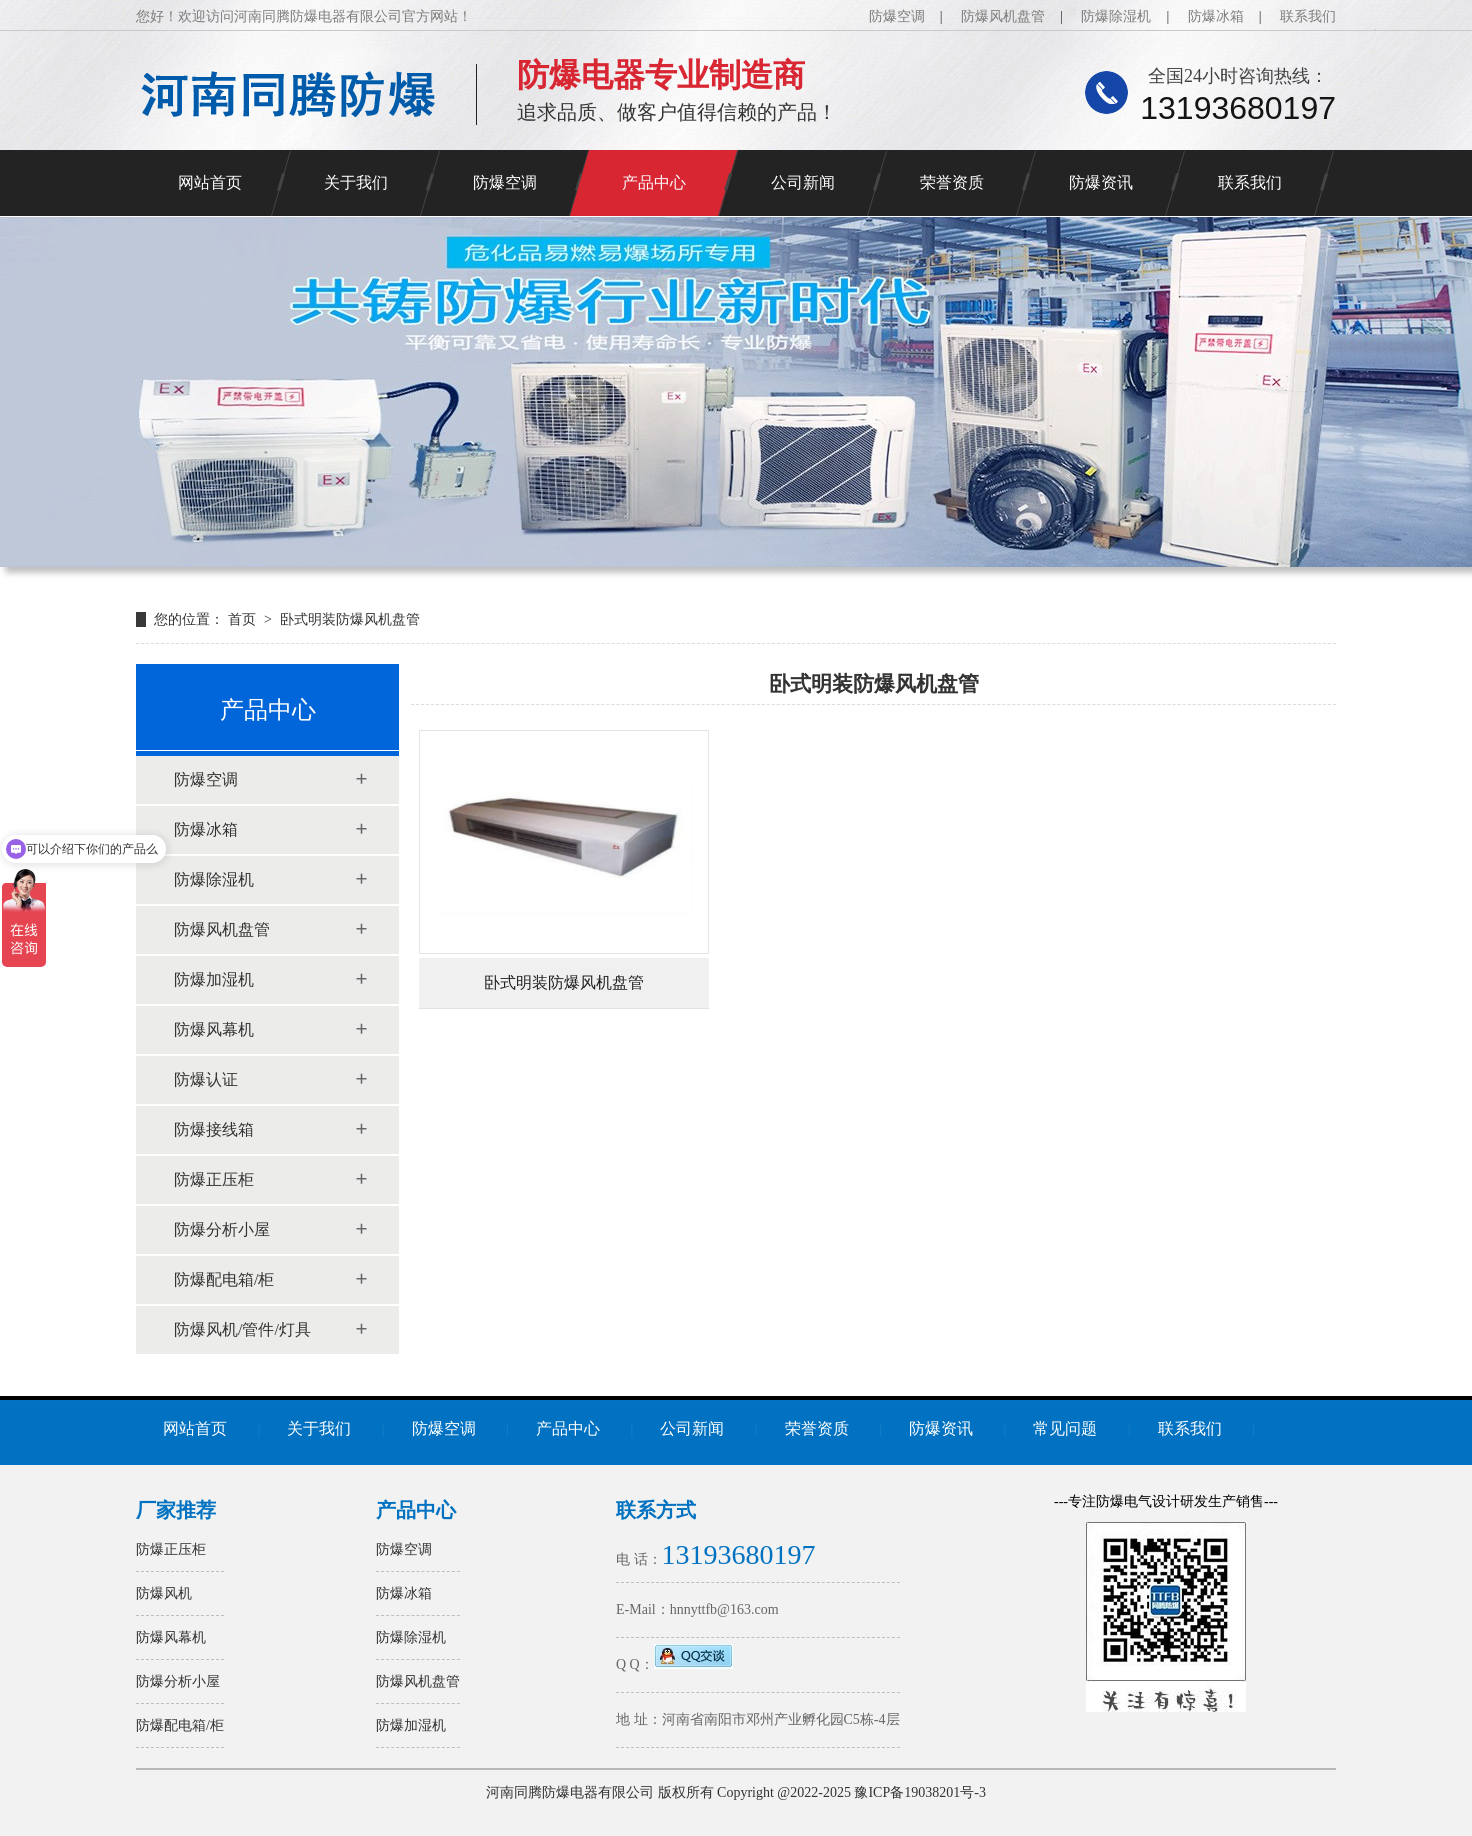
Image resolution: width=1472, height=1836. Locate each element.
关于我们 (356, 182)
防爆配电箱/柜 (224, 1279)
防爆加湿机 (214, 979)
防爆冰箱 (1216, 16)
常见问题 (1065, 1428)
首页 (244, 619)
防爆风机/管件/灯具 (242, 1329)
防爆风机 (164, 1593)
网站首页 (210, 182)
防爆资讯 (1101, 182)
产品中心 (654, 182)
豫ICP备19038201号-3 (919, 1792)
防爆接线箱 (214, 1129)
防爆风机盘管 (1003, 16)
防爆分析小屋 (222, 1229)
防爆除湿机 (1116, 16)
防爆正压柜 (214, 1179)
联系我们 (1308, 16)
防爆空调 (897, 16)
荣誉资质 (952, 182)
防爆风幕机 (214, 1029)
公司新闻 (803, 182)
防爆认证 (206, 1079)
